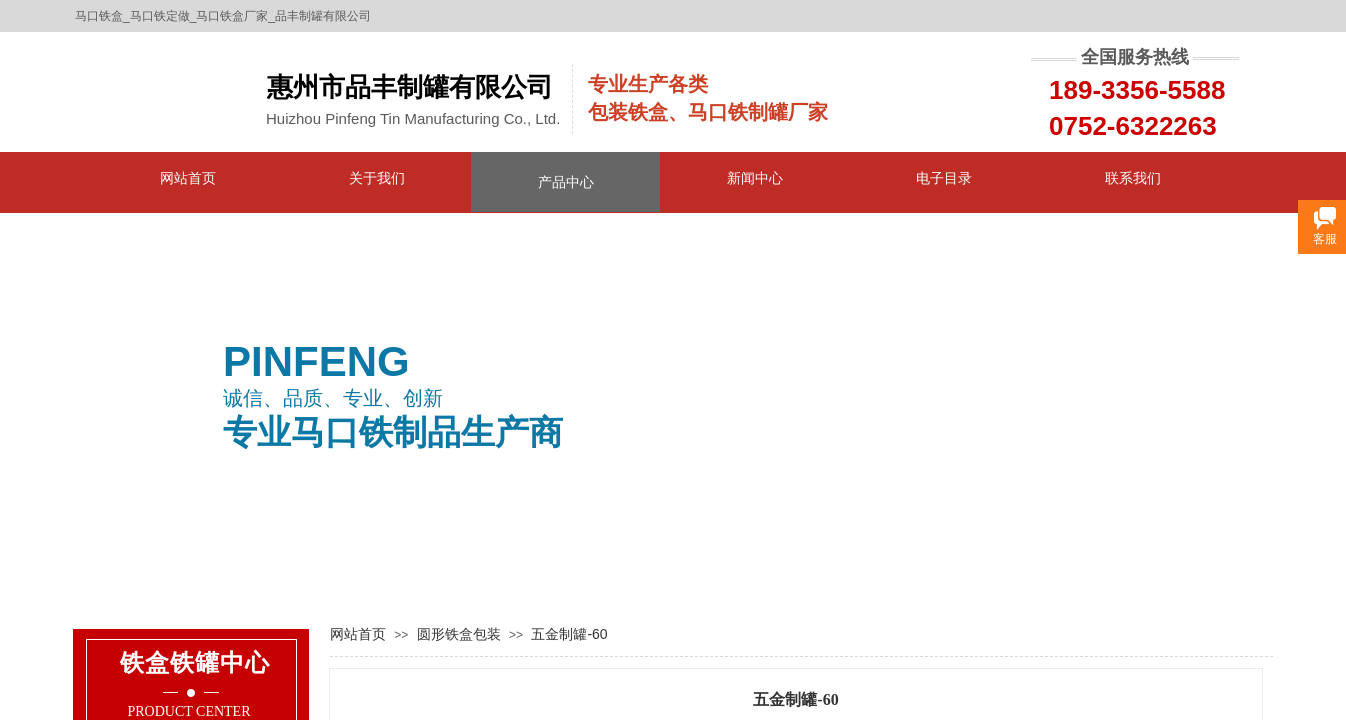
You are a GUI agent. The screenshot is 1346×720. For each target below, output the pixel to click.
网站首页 (188, 178)
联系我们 (1133, 178)
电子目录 (944, 178)
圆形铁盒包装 (459, 634)
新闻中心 (755, 178)
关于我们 (377, 178)
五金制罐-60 (569, 634)
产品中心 (566, 182)
